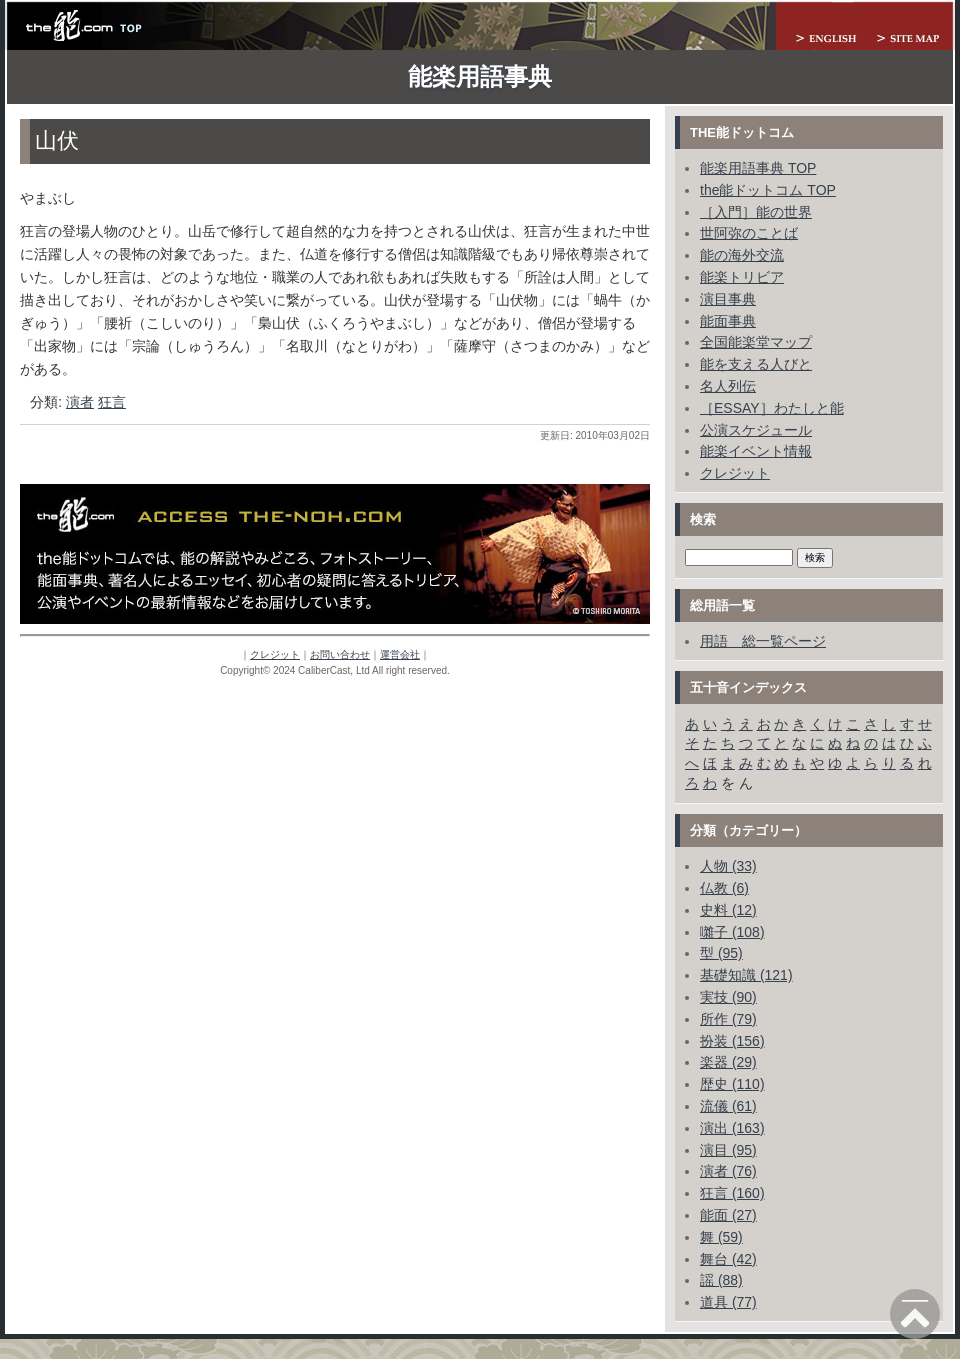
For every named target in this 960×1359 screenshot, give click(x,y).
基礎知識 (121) (746, 975)
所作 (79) (728, 1019)
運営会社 (400, 654)
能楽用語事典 (480, 76)
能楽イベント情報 (756, 451)
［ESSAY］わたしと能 (772, 408)
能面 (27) (728, 1215)
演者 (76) (728, 1171)
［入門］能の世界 (756, 212)
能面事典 (728, 321)
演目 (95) (728, 1150)
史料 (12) (728, 910)
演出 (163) (732, 1128)
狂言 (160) (732, 1193)
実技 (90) (728, 997)
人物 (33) (728, 866)
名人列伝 (728, 386)
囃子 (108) (732, 932)
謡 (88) (721, 1280)
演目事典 (728, 299)
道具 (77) (728, 1302)
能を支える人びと (756, 364)
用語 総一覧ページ (763, 641)
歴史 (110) (732, 1084)
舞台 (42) (728, 1259)
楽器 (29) (728, 1062)
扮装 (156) (732, 1041)
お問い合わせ (340, 654)
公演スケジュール (756, 430)
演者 (80, 402)
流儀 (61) (728, 1106)
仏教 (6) (724, 888)
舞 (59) (721, 1237)
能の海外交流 (742, 255)
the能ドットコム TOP (768, 190)
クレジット (275, 654)
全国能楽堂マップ (756, 342)
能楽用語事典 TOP (758, 168)
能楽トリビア (742, 277)
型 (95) (721, 953)
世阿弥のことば (749, 233)
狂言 (112, 402)
